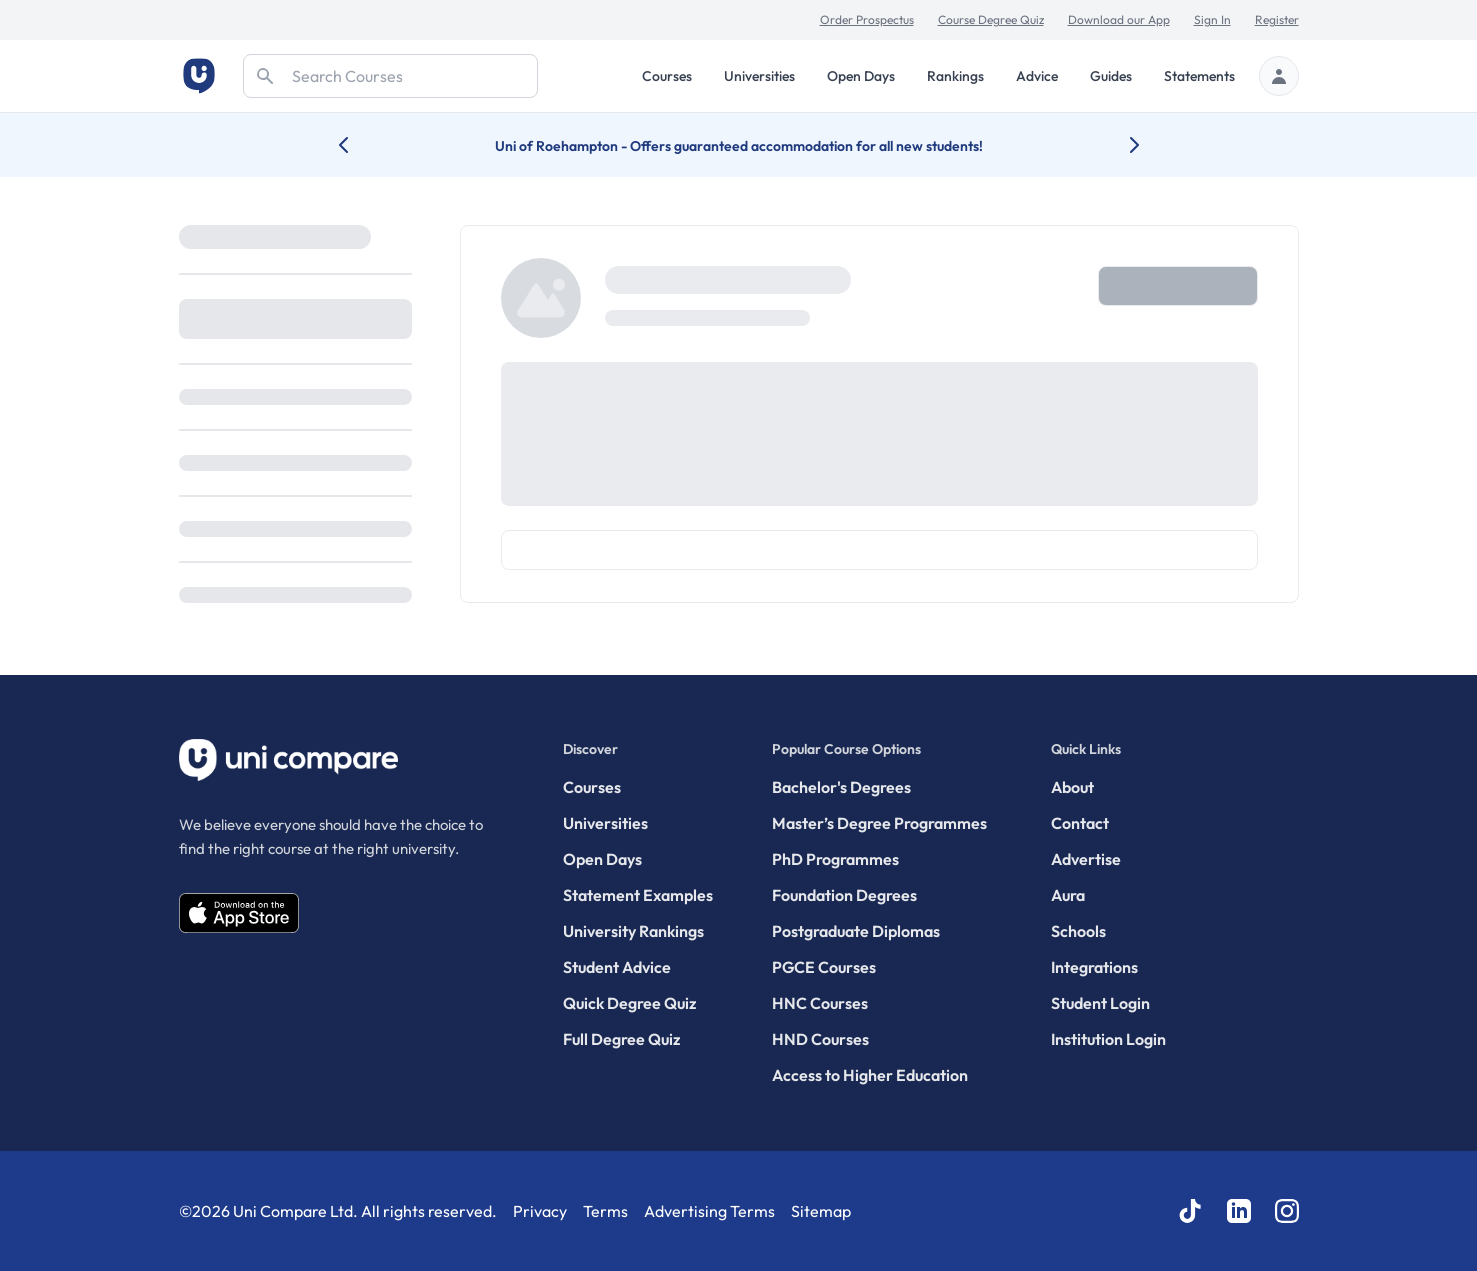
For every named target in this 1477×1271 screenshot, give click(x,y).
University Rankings (633, 931)
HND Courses (820, 1039)
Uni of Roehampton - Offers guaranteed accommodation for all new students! (739, 146)
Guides (1111, 76)
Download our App (1119, 19)
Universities (759, 76)
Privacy (540, 1211)
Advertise (1086, 859)
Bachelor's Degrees (841, 787)
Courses (667, 76)
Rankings (955, 76)
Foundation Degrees (844, 895)
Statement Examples (638, 895)
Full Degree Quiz (621, 1039)
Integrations (1094, 967)
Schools (1078, 931)
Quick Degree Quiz (629, 1003)
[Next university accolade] (1118, 145)
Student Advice (617, 967)
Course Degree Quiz (991, 19)
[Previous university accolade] (359, 145)
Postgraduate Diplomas (856, 931)
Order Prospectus (867, 19)
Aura (1068, 895)
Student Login (1100, 1003)
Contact (1080, 823)
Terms (605, 1211)
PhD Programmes (835, 859)
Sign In (1212, 19)
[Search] (390, 76)
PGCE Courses (824, 967)
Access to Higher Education (870, 1075)
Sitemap (821, 1211)
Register (1277, 19)
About (1072, 787)
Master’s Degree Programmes (879, 823)
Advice (1037, 76)
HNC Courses (820, 1003)
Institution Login (1108, 1039)
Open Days (861, 76)
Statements (1199, 76)
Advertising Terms (709, 1211)
